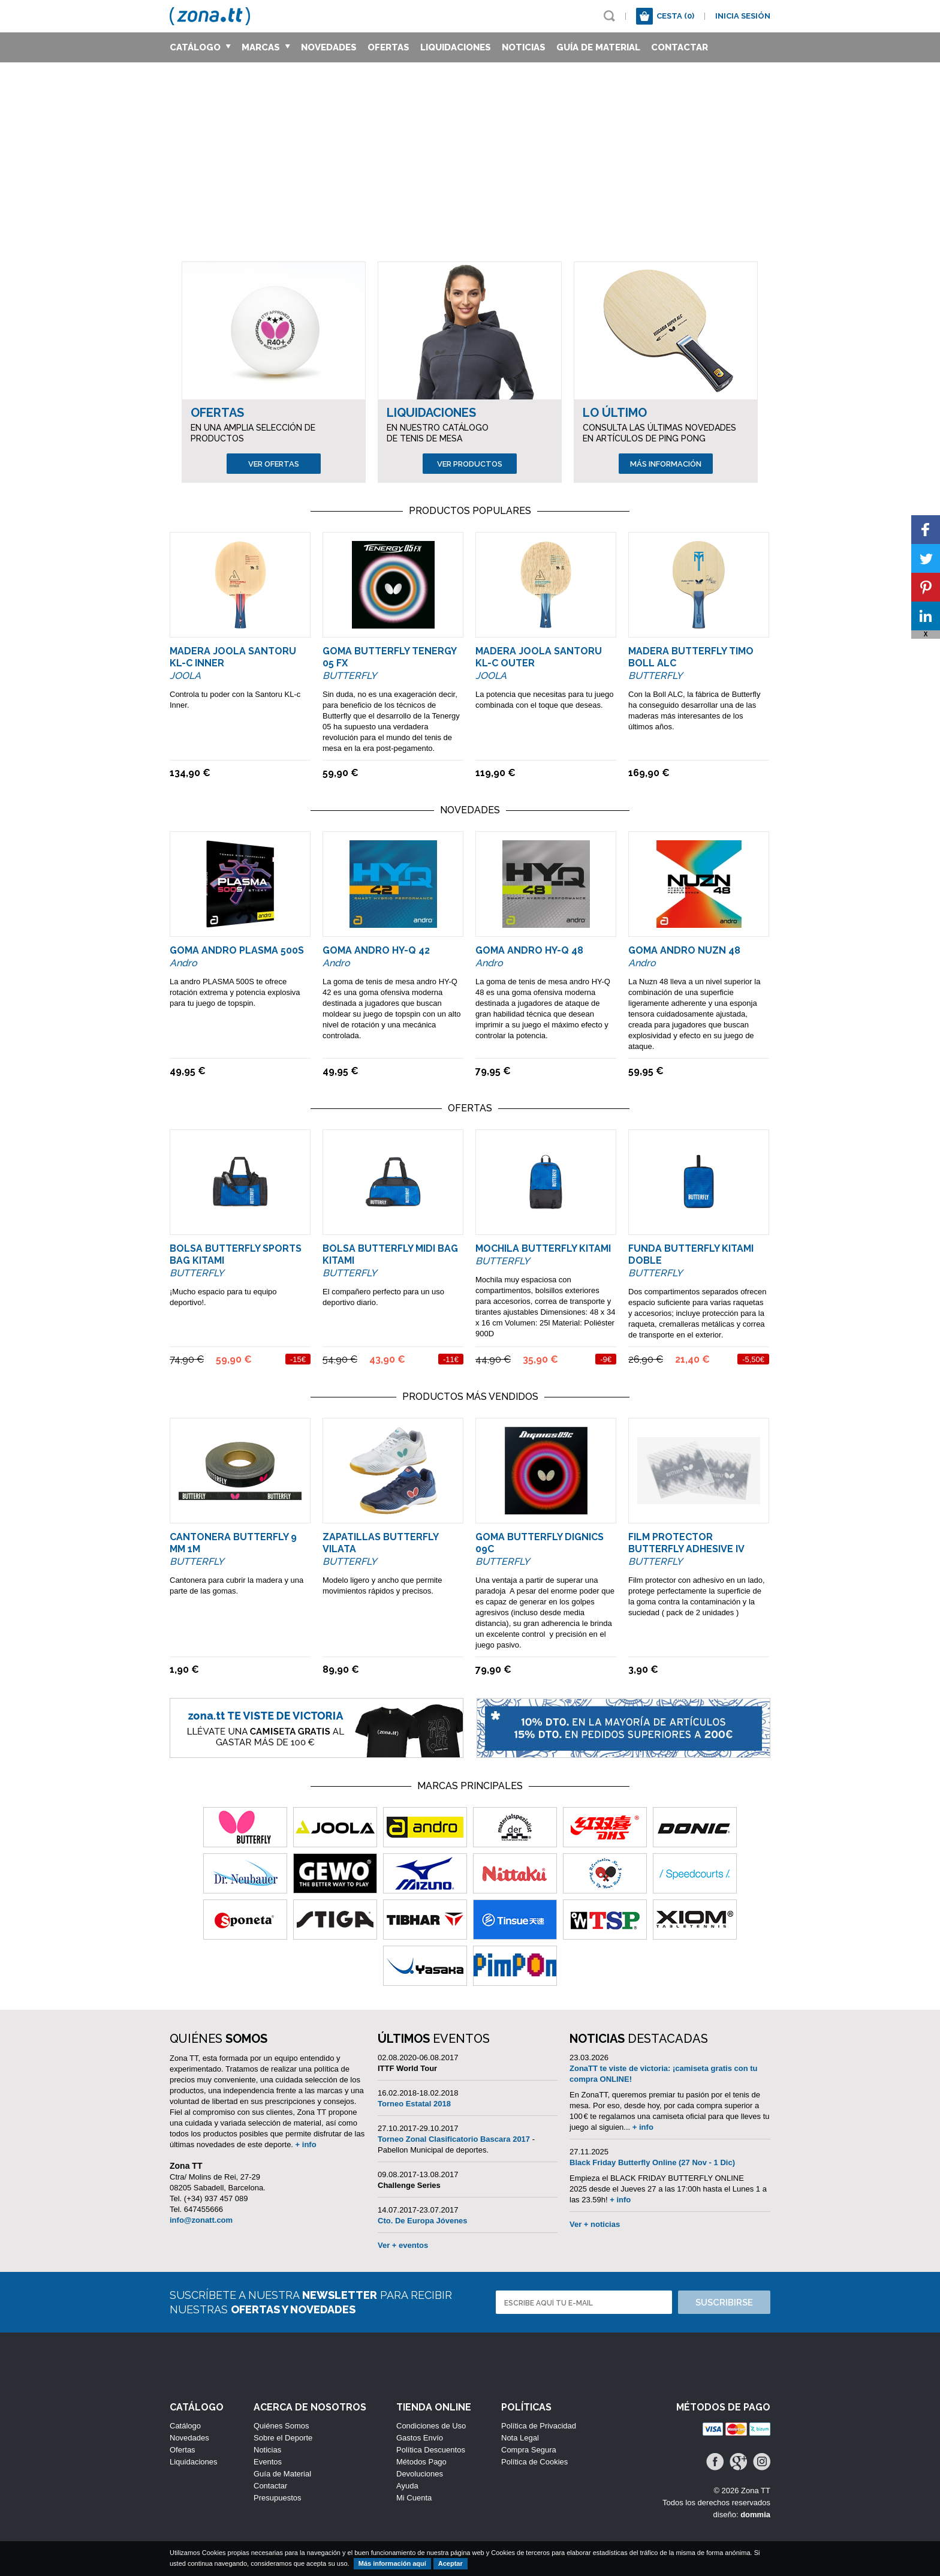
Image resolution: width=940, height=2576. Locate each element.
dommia (755, 2514)
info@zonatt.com (201, 2220)
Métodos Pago (421, 2461)
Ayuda (407, 2485)
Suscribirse (724, 2302)
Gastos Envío (419, 2437)
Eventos (268, 2461)
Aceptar (450, 2563)
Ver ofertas (273, 463)
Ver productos (469, 463)
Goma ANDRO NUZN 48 (684, 950)
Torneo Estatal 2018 (414, 2103)
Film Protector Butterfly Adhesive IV (686, 1543)
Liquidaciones (455, 47)
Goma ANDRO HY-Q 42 (376, 950)
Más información (665, 463)
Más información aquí (392, 2563)
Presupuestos (278, 2497)
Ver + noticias (595, 2224)
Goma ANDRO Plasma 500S (237, 950)
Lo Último (615, 412)
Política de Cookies (534, 2461)
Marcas (266, 47)
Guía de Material (598, 47)
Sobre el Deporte (283, 2437)
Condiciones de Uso (431, 2425)
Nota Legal (520, 2437)
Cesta (675, 15)
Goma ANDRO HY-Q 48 (529, 950)
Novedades (329, 47)
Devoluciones (419, 2473)
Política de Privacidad (538, 2425)
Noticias (524, 47)
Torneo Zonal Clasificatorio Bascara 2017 (454, 2139)
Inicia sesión (742, 15)
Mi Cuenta (414, 2497)
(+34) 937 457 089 (216, 2198)
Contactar (679, 47)
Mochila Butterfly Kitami (543, 1248)
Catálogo (200, 47)
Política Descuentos (430, 2449)
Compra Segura (528, 2449)
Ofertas (388, 47)
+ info (306, 2144)
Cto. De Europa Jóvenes (423, 2220)
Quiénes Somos (281, 2425)
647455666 (203, 2209)
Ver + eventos (403, 2245)
